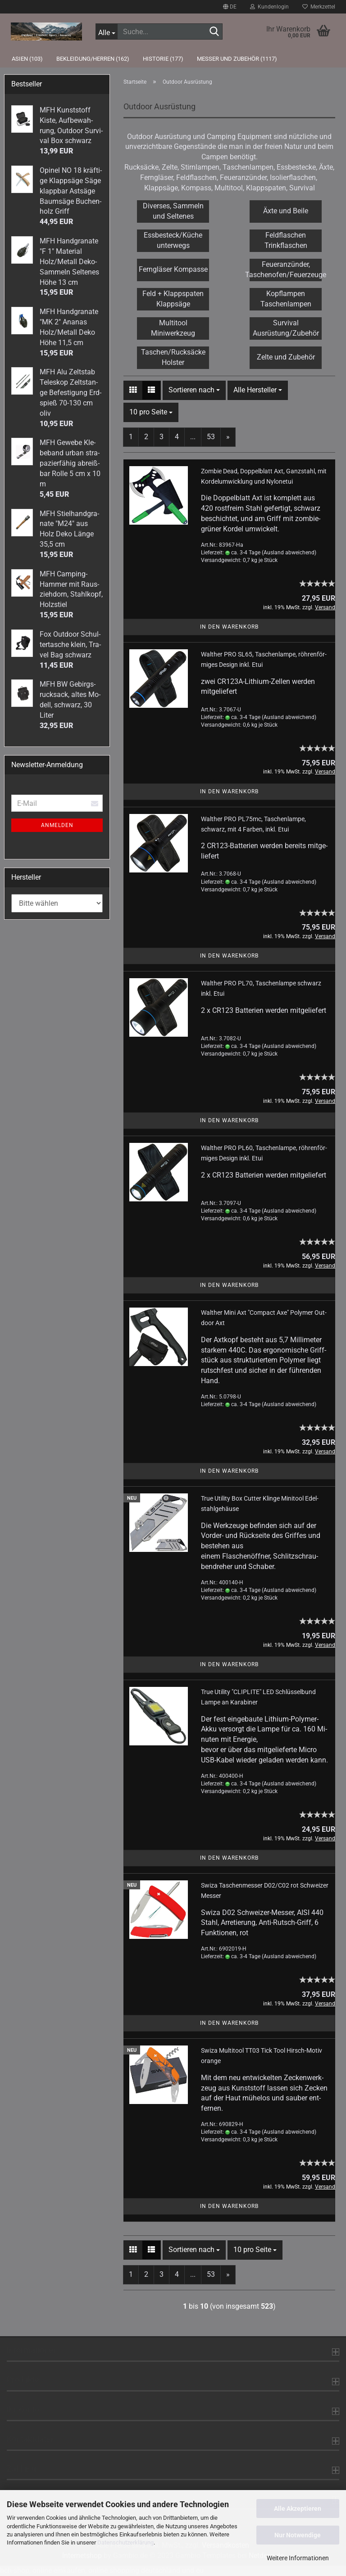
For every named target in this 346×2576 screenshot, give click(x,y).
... (193, 436)
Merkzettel (318, 7)
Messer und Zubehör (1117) (237, 58)
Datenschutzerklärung (125, 2542)
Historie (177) (163, 58)
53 (211, 436)
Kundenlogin (269, 7)
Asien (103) (27, 58)
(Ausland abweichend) (289, 552)
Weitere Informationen (298, 2558)
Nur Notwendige (297, 2535)
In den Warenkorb (229, 627)
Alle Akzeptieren (297, 2508)
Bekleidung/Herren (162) (92, 58)
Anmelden (57, 825)
